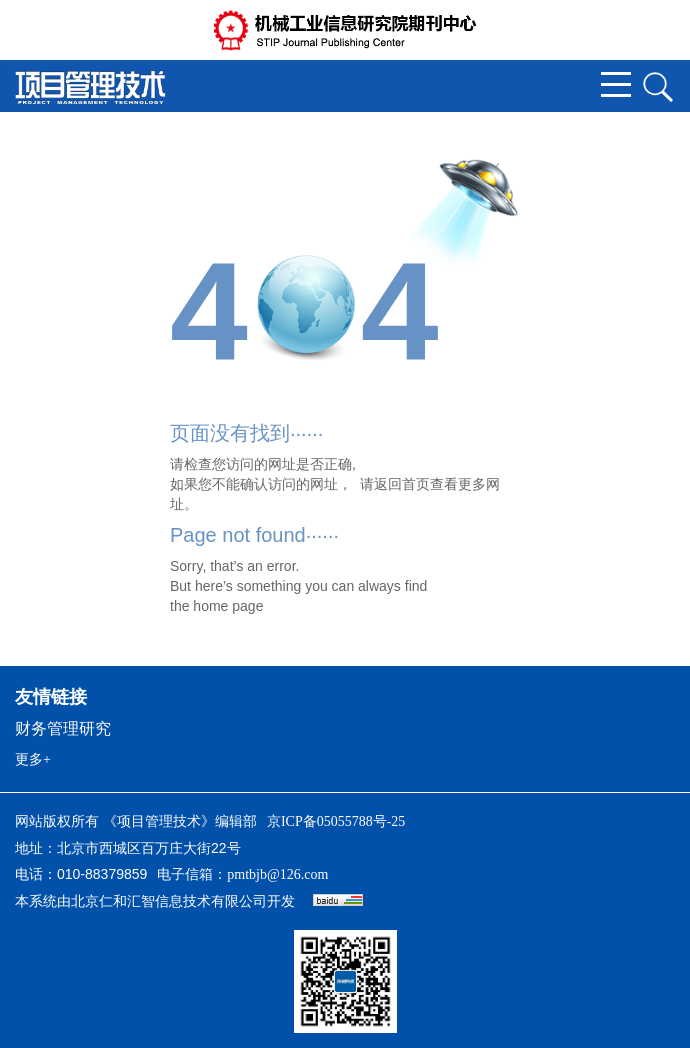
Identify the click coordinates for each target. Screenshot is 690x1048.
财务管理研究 (63, 728)
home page (228, 606)
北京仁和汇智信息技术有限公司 (169, 901)
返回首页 (402, 484)
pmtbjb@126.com (277, 874)
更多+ (33, 759)
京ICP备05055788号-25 (336, 821)
